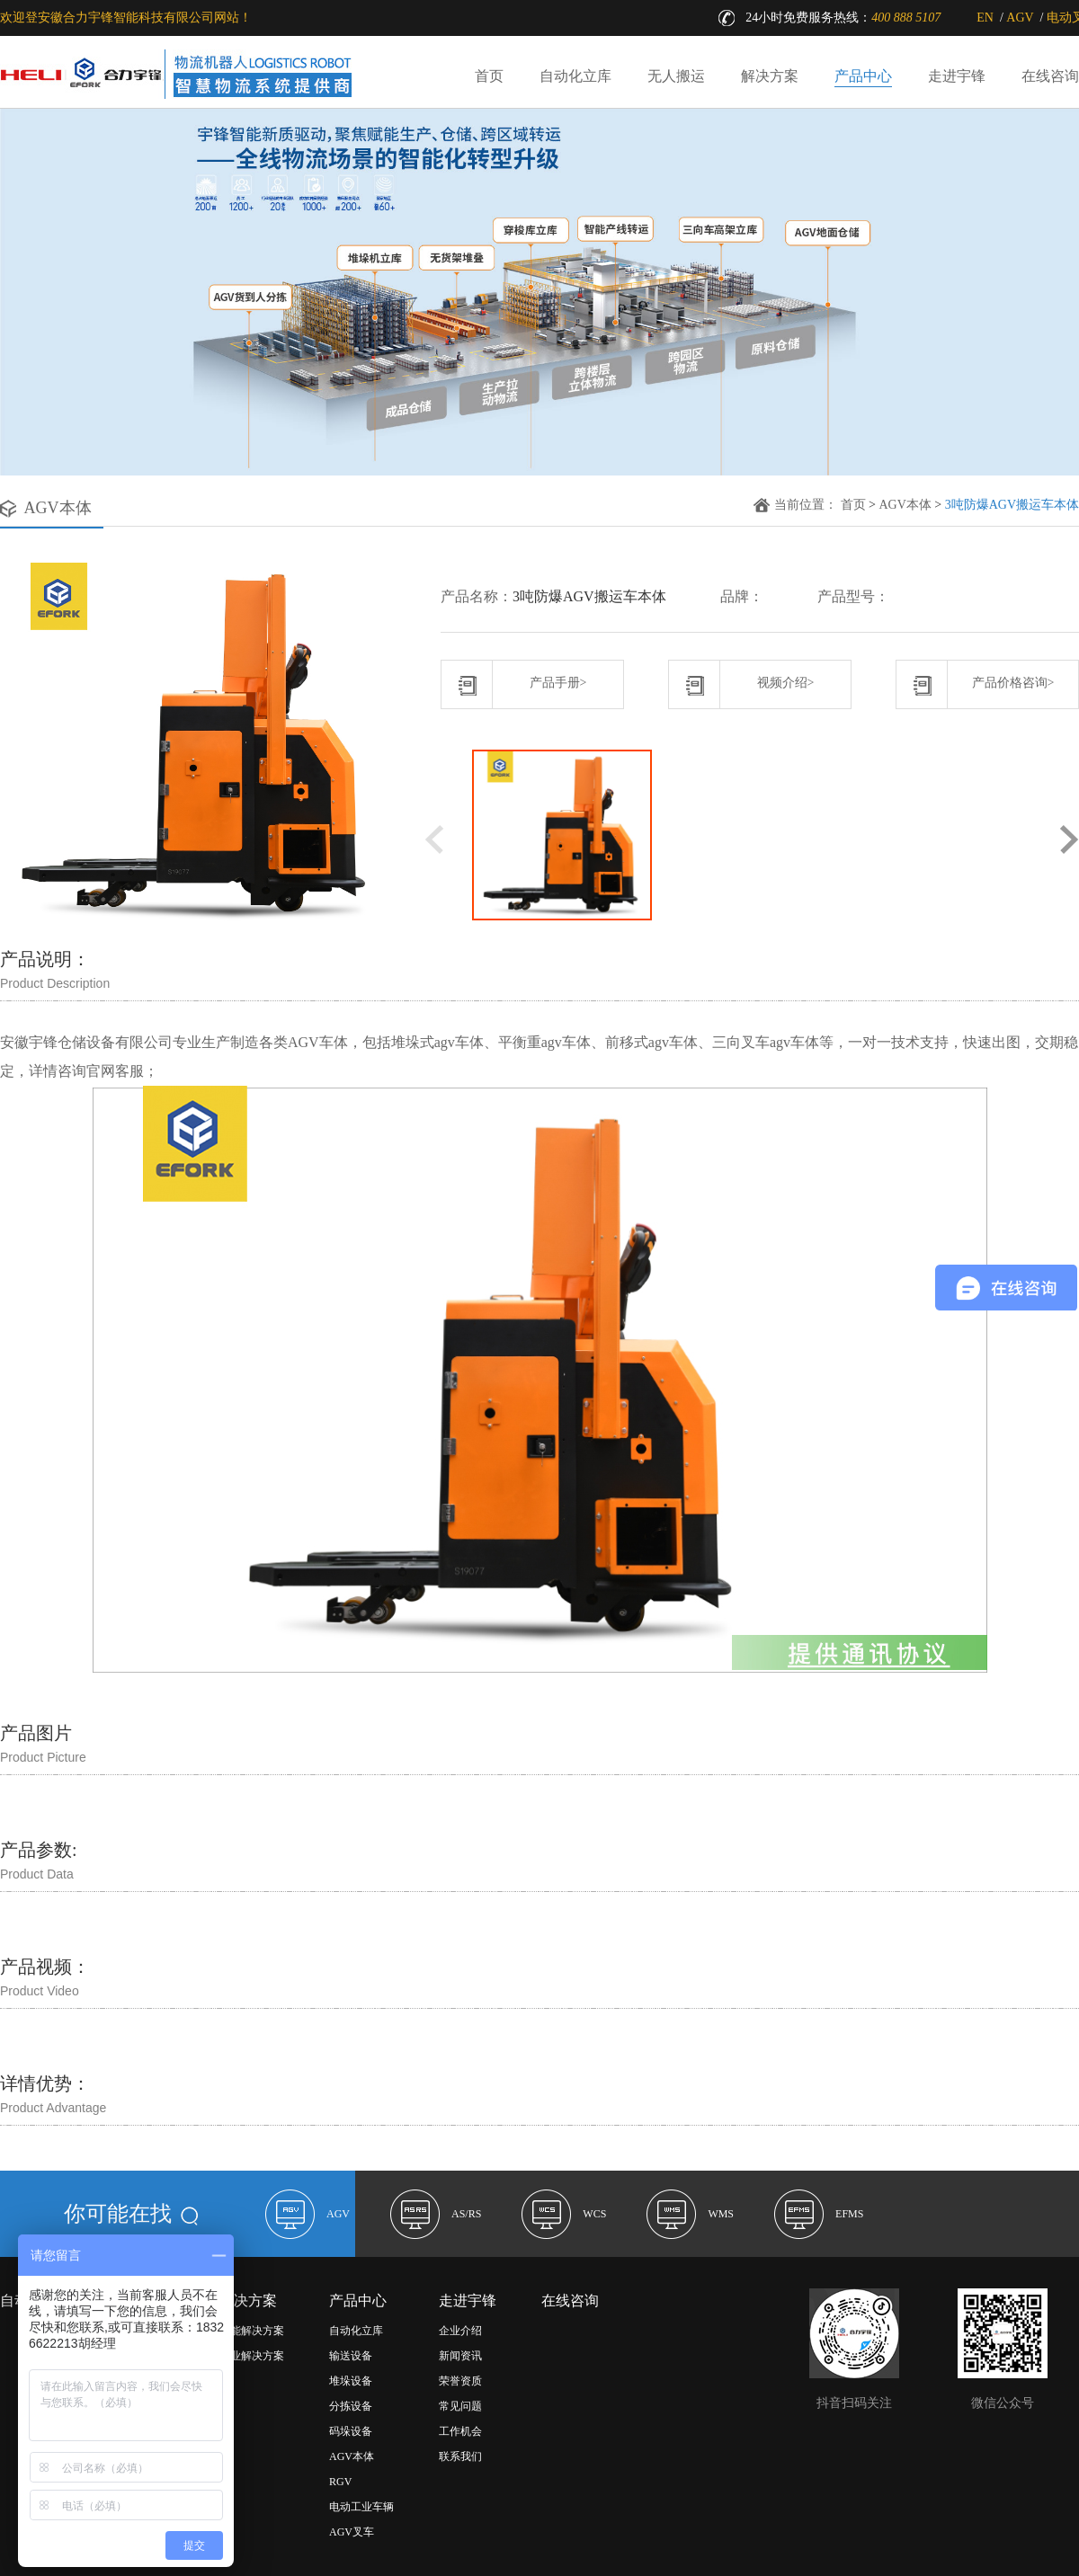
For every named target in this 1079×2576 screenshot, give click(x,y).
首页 (489, 76)
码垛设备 (350, 2431)
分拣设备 (350, 2406)
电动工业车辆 (361, 2506)
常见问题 (460, 2406)
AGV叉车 (351, 2532)
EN (985, 17)
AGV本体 (904, 504)
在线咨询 (1050, 76)
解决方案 (769, 76)
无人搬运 (676, 76)
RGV (340, 2481)
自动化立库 (575, 76)
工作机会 (460, 2431)
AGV (1019, 17)
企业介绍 (460, 2330)
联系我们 (460, 2456)
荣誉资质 (460, 2381)
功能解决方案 (251, 2330)
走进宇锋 (956, 76)
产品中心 (863, 76)
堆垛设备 (350, 2381)
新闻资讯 (460, 2355)
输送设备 (350, 2355)
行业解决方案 (251, 2355)
